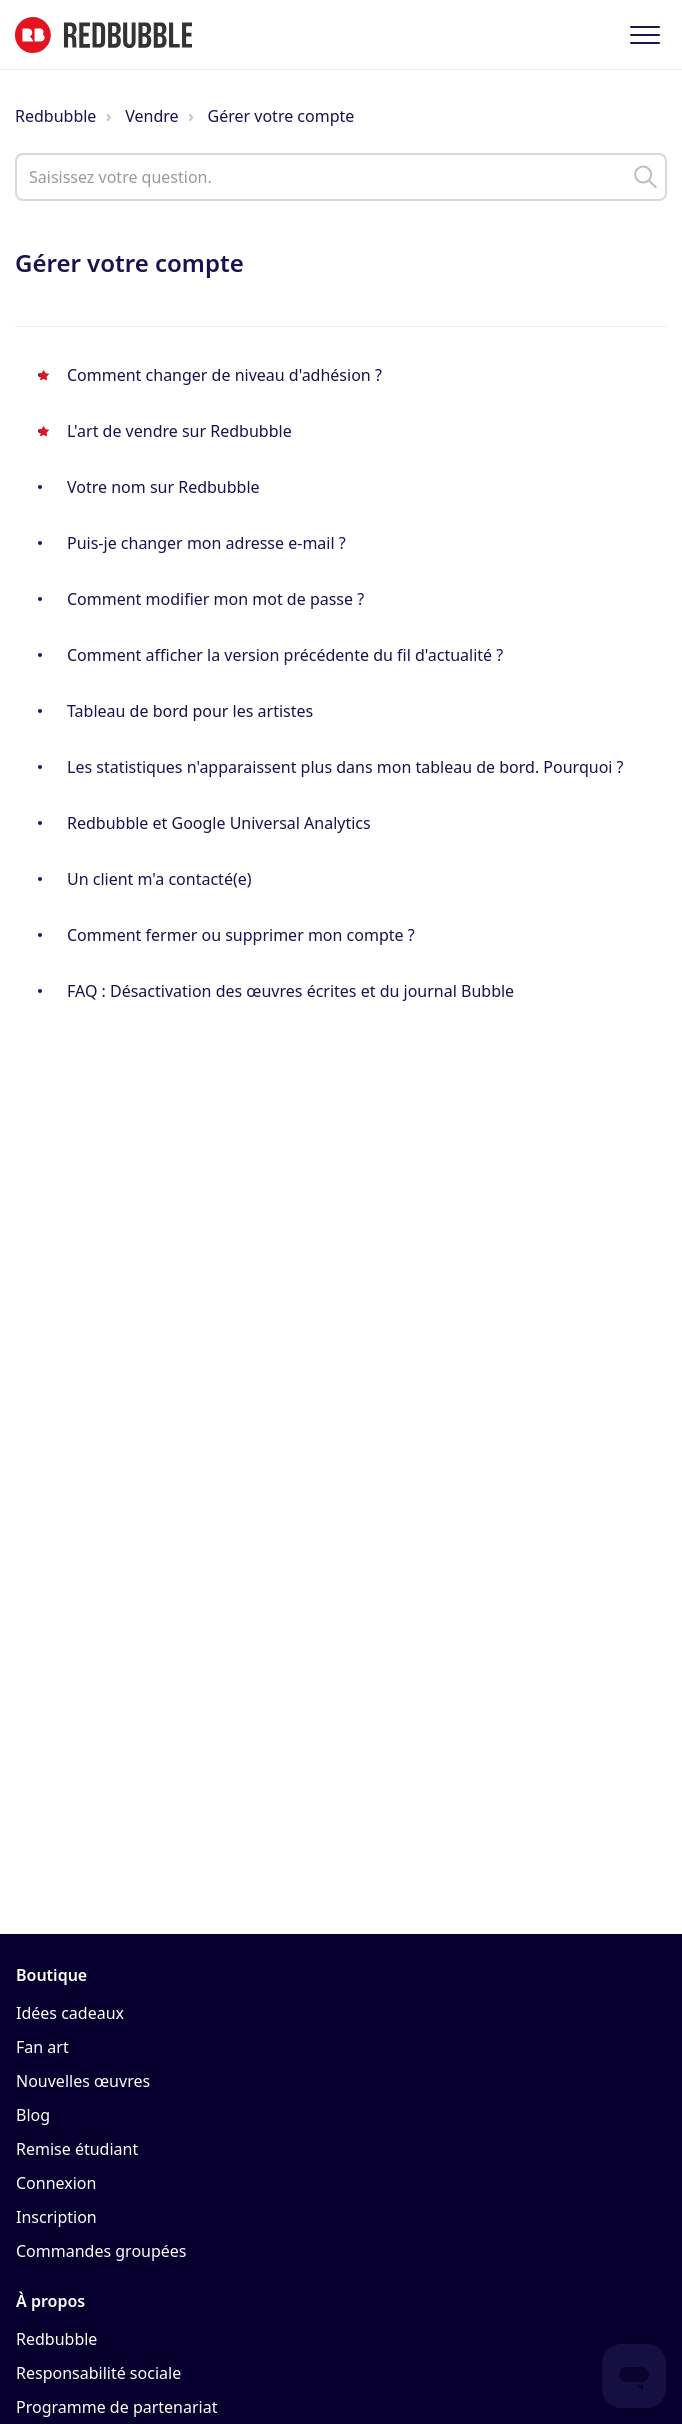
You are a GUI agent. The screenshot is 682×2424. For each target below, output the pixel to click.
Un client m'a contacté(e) (159, 879)
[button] (644, 34)
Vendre (151, 116)
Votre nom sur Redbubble (163, 487)
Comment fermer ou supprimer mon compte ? (241, 935)
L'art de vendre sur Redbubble (179, 431)
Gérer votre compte (281, 116)
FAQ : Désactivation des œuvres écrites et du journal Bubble (290, 991)
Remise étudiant (77, 2149)
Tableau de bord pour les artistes (190, 711)
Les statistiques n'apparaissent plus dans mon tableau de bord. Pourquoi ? (345, 767)
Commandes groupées (101, 2251)
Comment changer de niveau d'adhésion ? (224, 375)
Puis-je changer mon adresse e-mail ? (206, 543)
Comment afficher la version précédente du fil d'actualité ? (285, 655)
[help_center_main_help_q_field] (341, 177)
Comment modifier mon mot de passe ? (215, 599)
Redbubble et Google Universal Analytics (219, 823)
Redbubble (55, 116)
